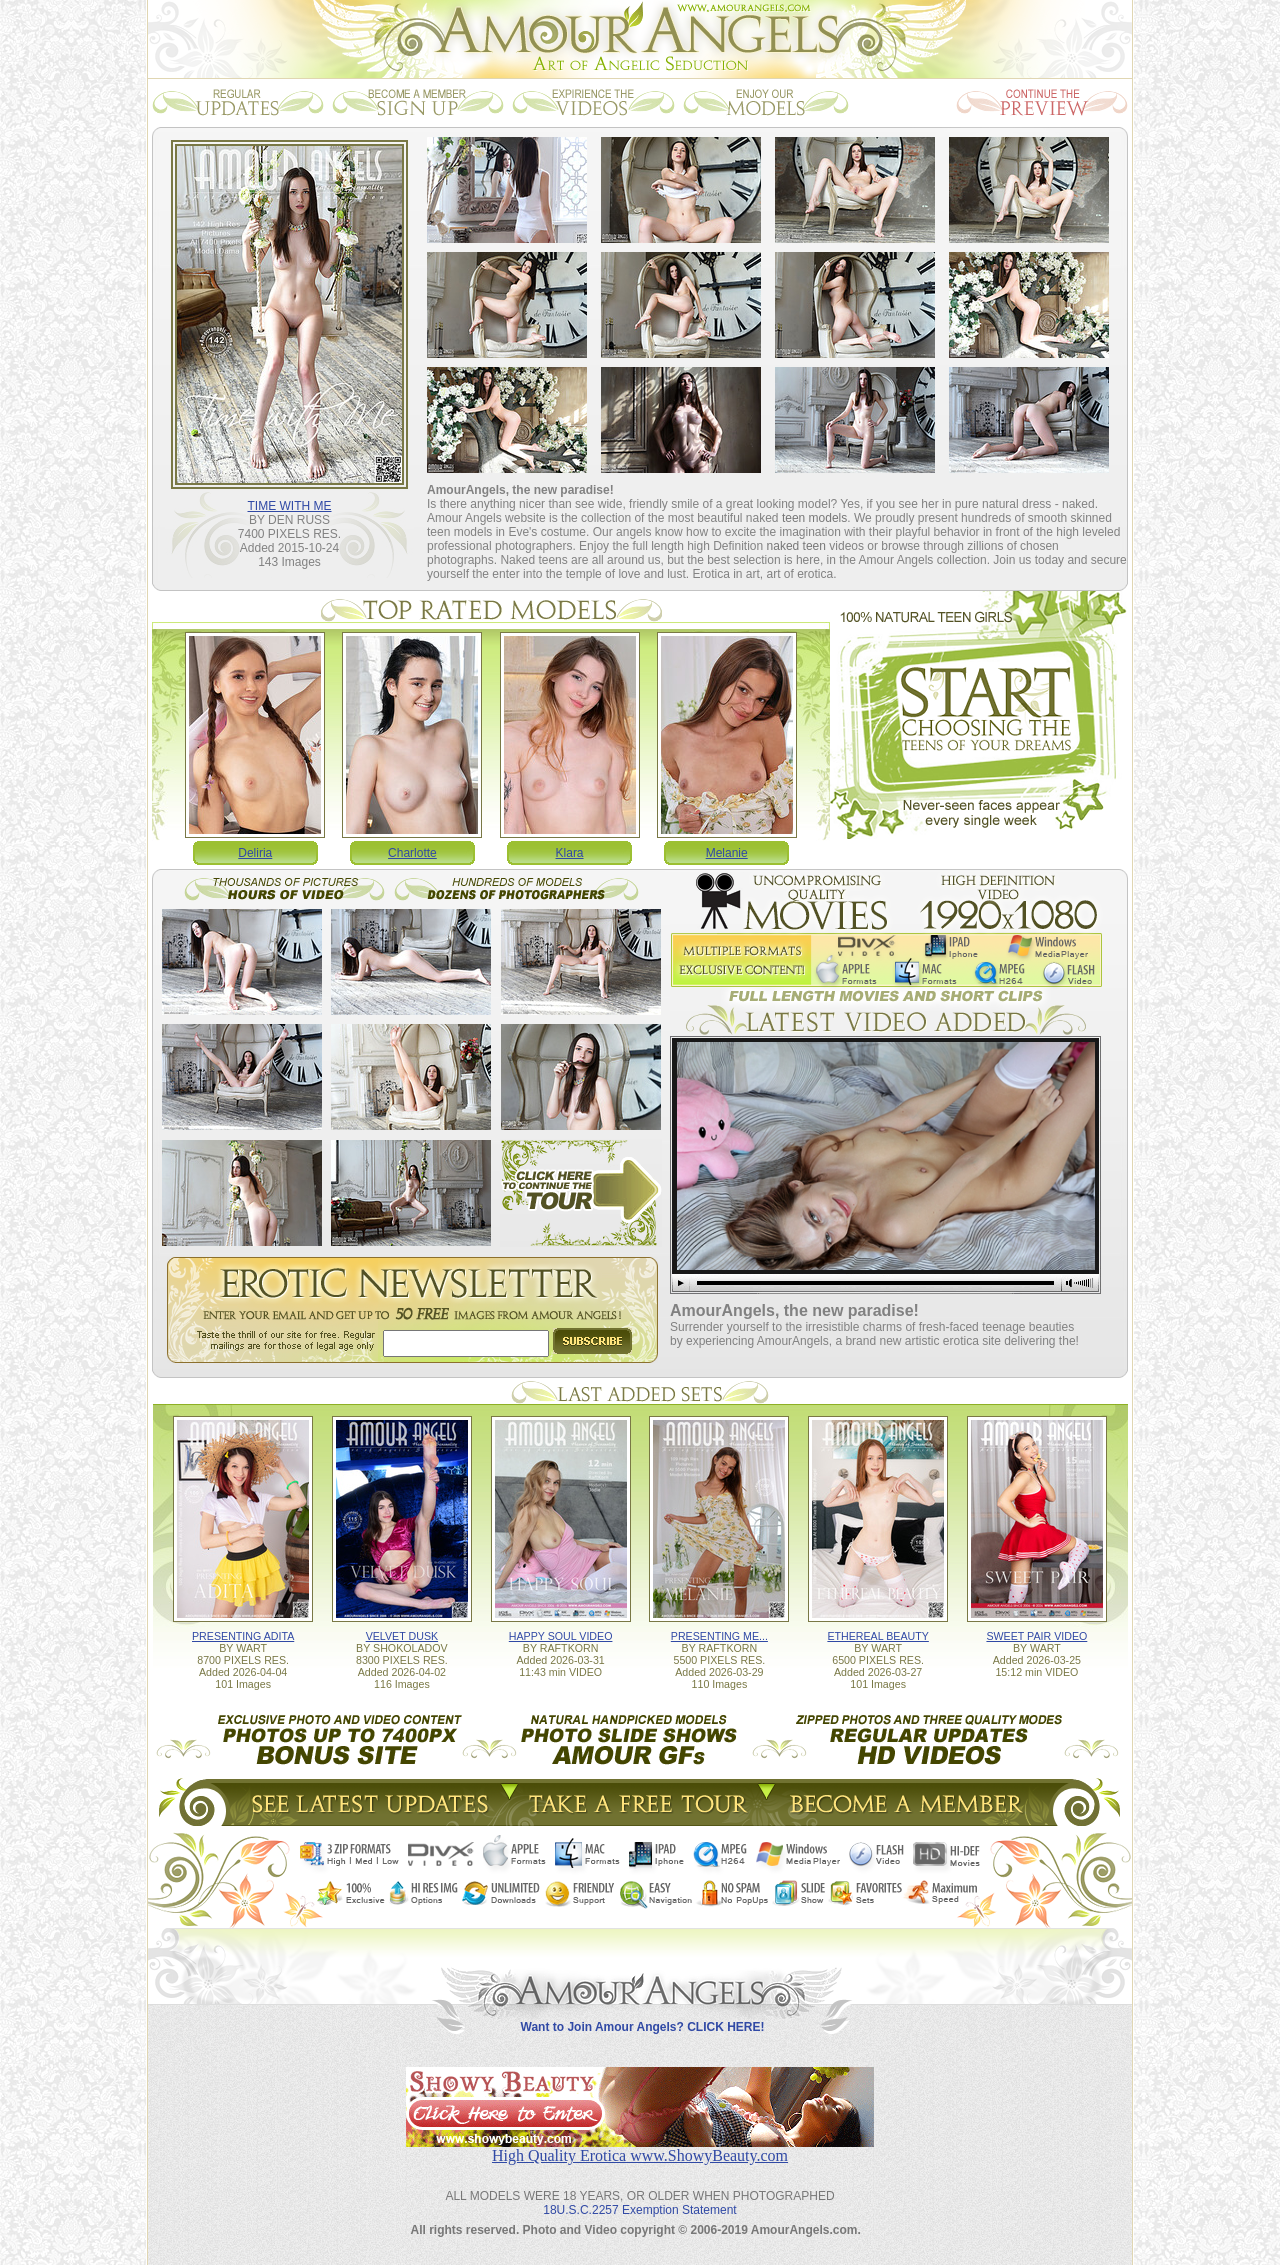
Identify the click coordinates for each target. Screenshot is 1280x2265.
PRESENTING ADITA (243, 1636)
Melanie (727, 853)
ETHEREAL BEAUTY (877, 1636)
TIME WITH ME (290, 506)
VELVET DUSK (402, 1636)
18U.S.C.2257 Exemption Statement (639, 2210)
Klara (570, 853)
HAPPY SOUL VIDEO (561, 1636)
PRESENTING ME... (719, 1636)
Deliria (255, 853)
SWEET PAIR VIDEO (1036, 1636)
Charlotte (412, 853)
